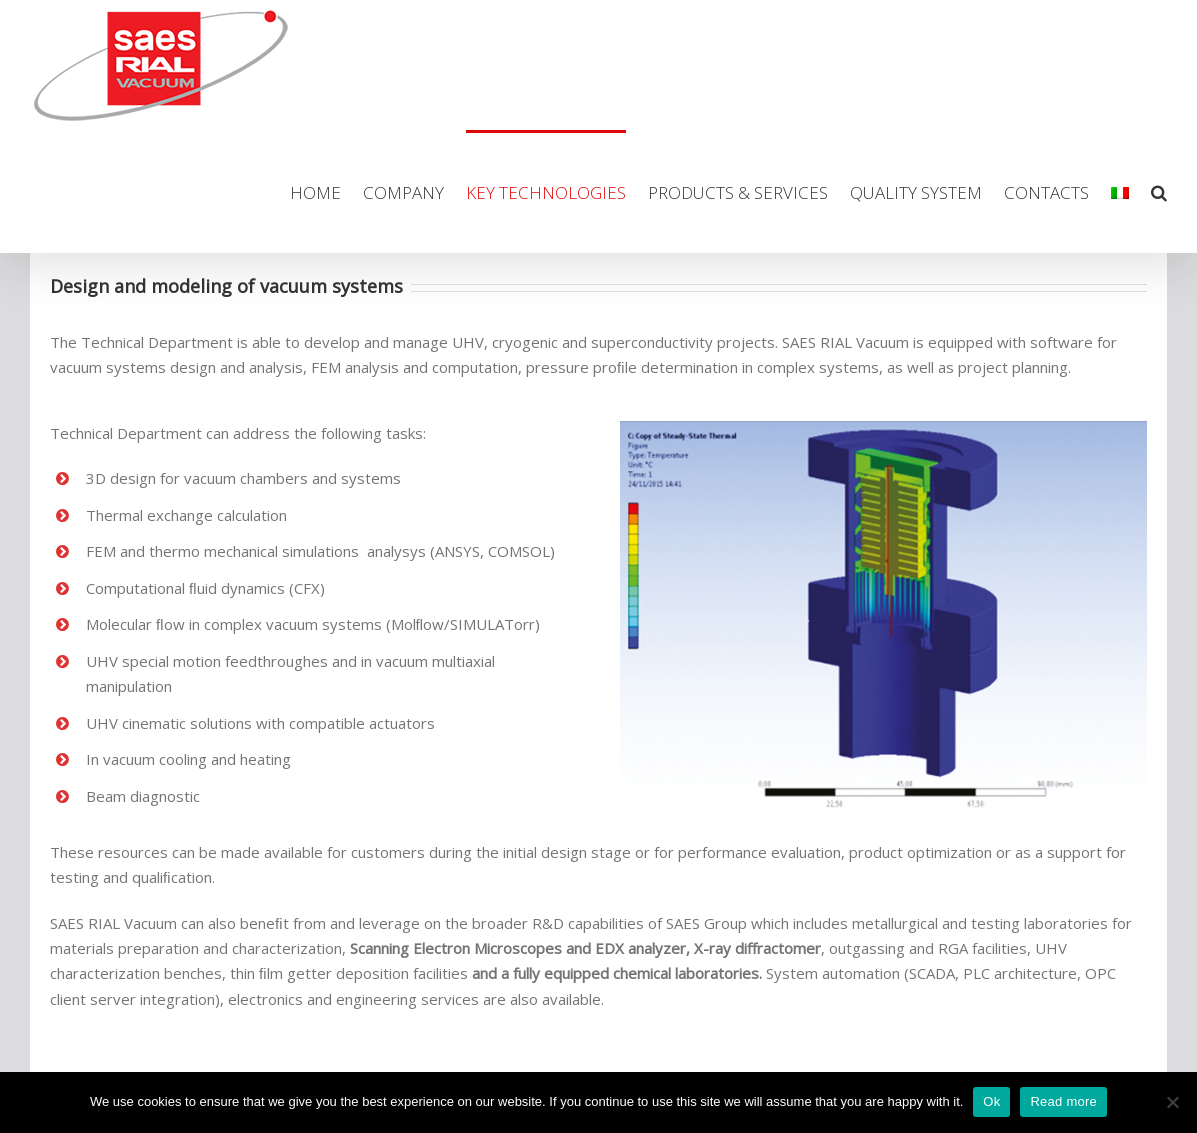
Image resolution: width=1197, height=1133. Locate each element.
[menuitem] (326, 191)
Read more (1063, 1101)
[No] (1172, 1102)
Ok (991, 1101)
